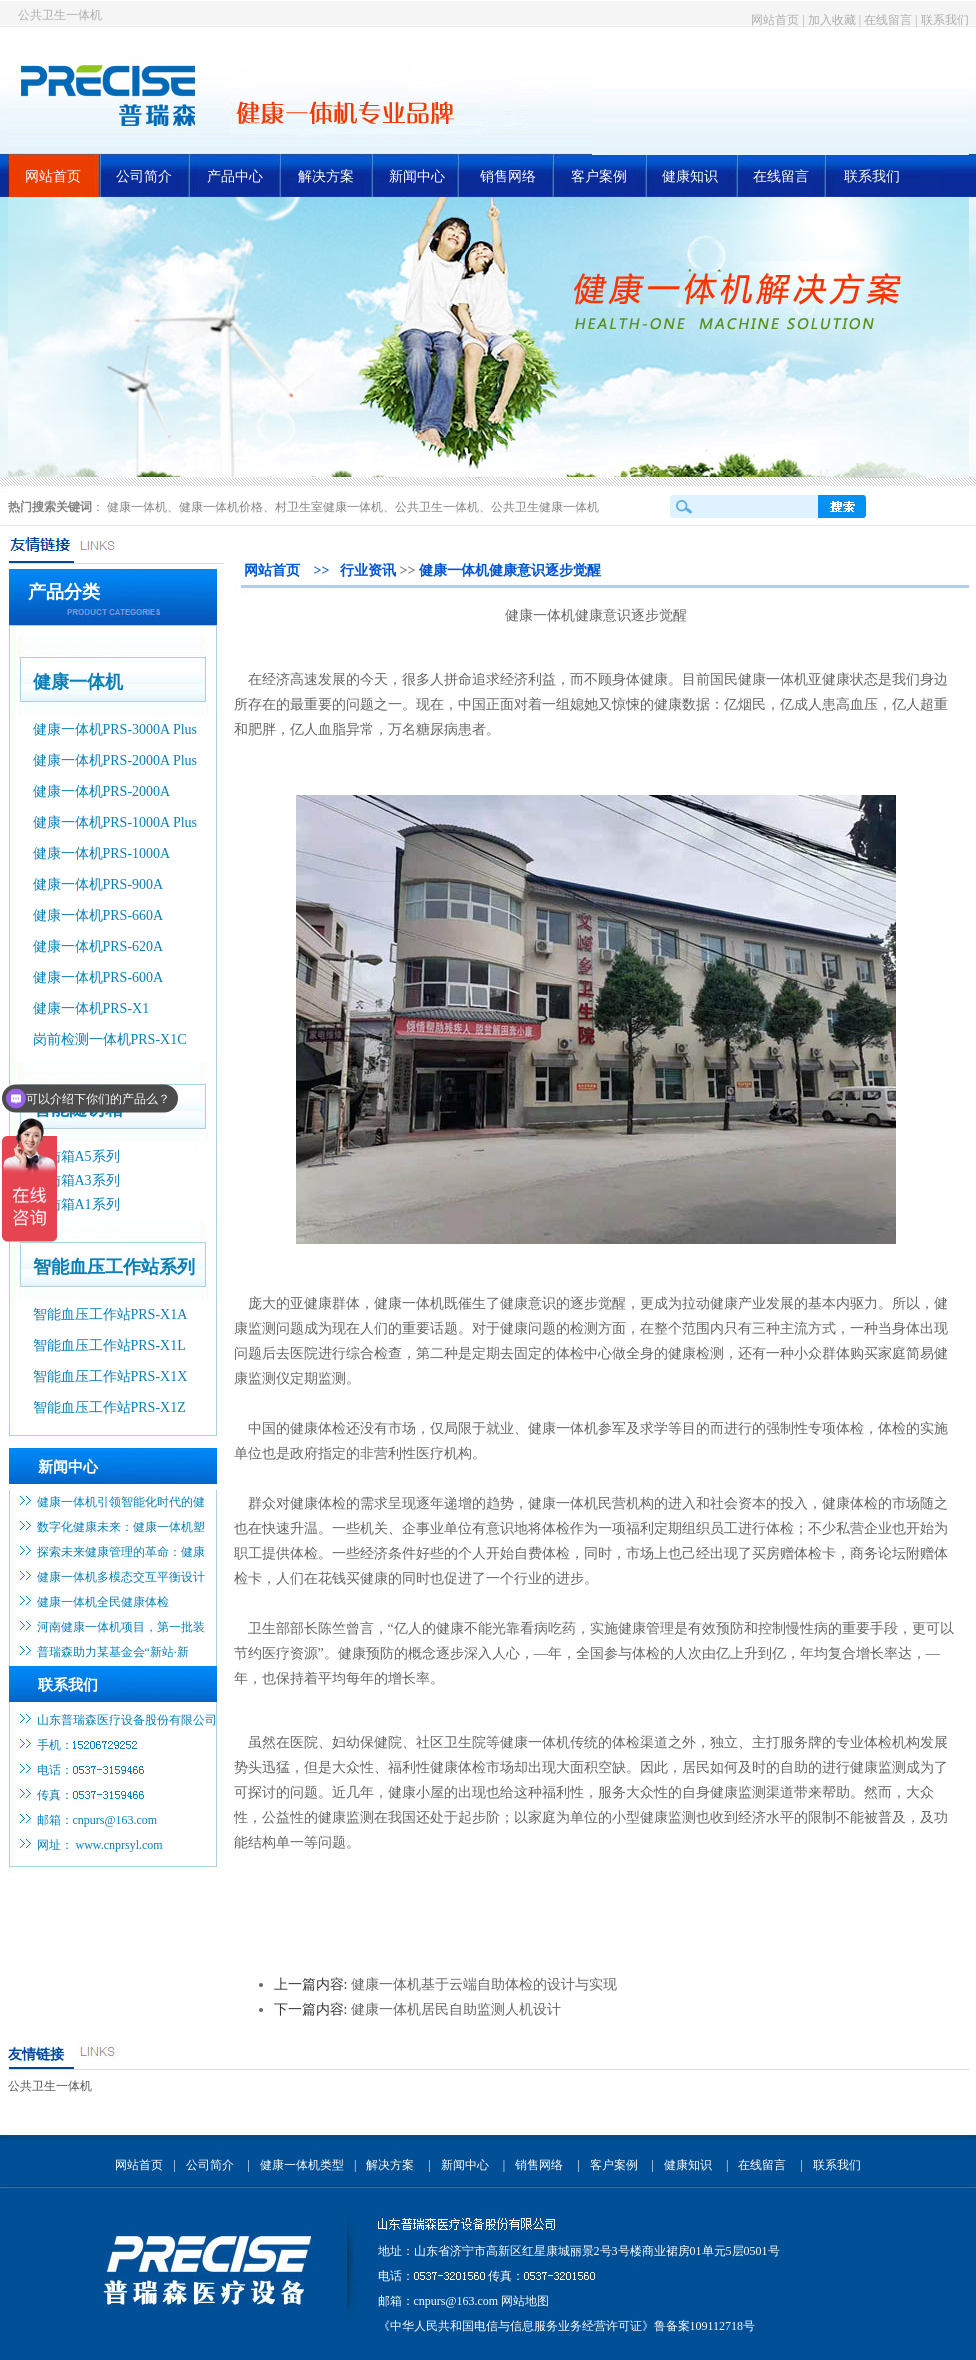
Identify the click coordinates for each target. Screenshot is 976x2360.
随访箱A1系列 (76, 1204)
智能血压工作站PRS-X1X (110, 1376)
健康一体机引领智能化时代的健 (121, 1502)
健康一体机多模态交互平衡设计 (121, 1577)
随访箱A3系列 (76, 1180)
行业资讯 (368, 570)
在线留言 (888, 20)
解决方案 (326, 176)
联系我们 (945, 20)
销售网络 (508, 176)
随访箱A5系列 (76, 1156)
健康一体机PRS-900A (98, 884)
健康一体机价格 (221, 507)
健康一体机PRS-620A (98, 946)
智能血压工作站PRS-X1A (110, 1314)
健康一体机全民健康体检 (103, 1602)
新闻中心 (417, 176)
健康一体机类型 (302, 2165)
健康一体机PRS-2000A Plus (115, 760)
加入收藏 (832, 20)
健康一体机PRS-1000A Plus (115, 822)
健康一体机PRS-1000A (102, 853)
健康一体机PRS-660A (98, 915)
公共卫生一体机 (60, 15)
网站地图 (525, 2301)
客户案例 (599, 176)
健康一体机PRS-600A (98, 977)
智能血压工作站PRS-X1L (109, 1345)
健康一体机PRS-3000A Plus (115, 729)
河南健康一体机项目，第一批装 (121, 1627)
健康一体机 (137, 507)
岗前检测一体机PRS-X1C (110, 1039)
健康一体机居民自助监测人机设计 (456, 2009)
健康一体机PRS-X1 (91, 1008)
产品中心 (235, 176)
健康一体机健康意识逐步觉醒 (510, 570)
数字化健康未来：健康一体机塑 (121, 1527)
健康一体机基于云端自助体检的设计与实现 (484, 1984)
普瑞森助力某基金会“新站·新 (113, 1652)
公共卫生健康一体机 (545, 507)
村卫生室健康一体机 (329, 507)
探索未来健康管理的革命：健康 (121, 1552)
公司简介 (144, 176)
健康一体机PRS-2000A (102, 791)
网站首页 (775, 20)
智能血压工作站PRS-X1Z (109, 1407)
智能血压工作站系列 (114, 1267)
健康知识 (690, 176)
